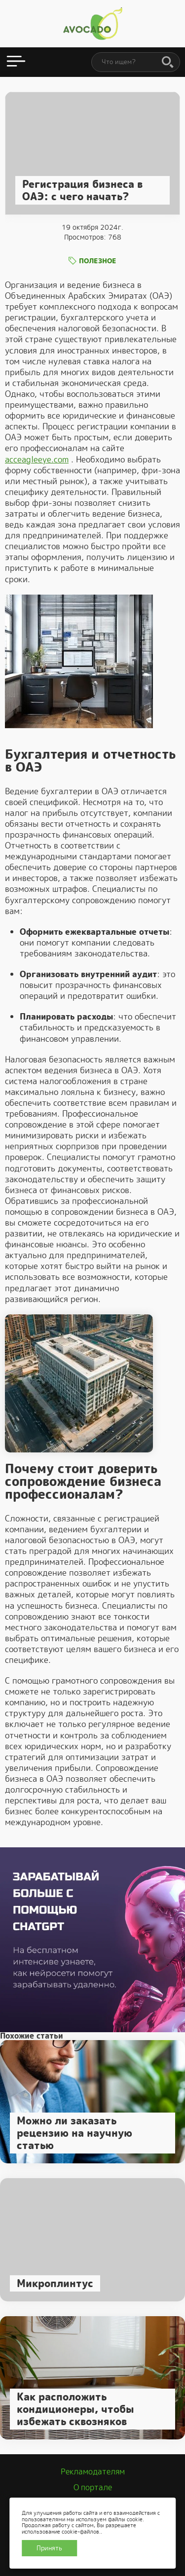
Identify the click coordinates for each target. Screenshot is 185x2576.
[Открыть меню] (16, 62)
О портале (93, 2487)
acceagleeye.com (37, 459)
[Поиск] (168, 62)
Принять (49, 2548)
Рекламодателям (93, 2471)
